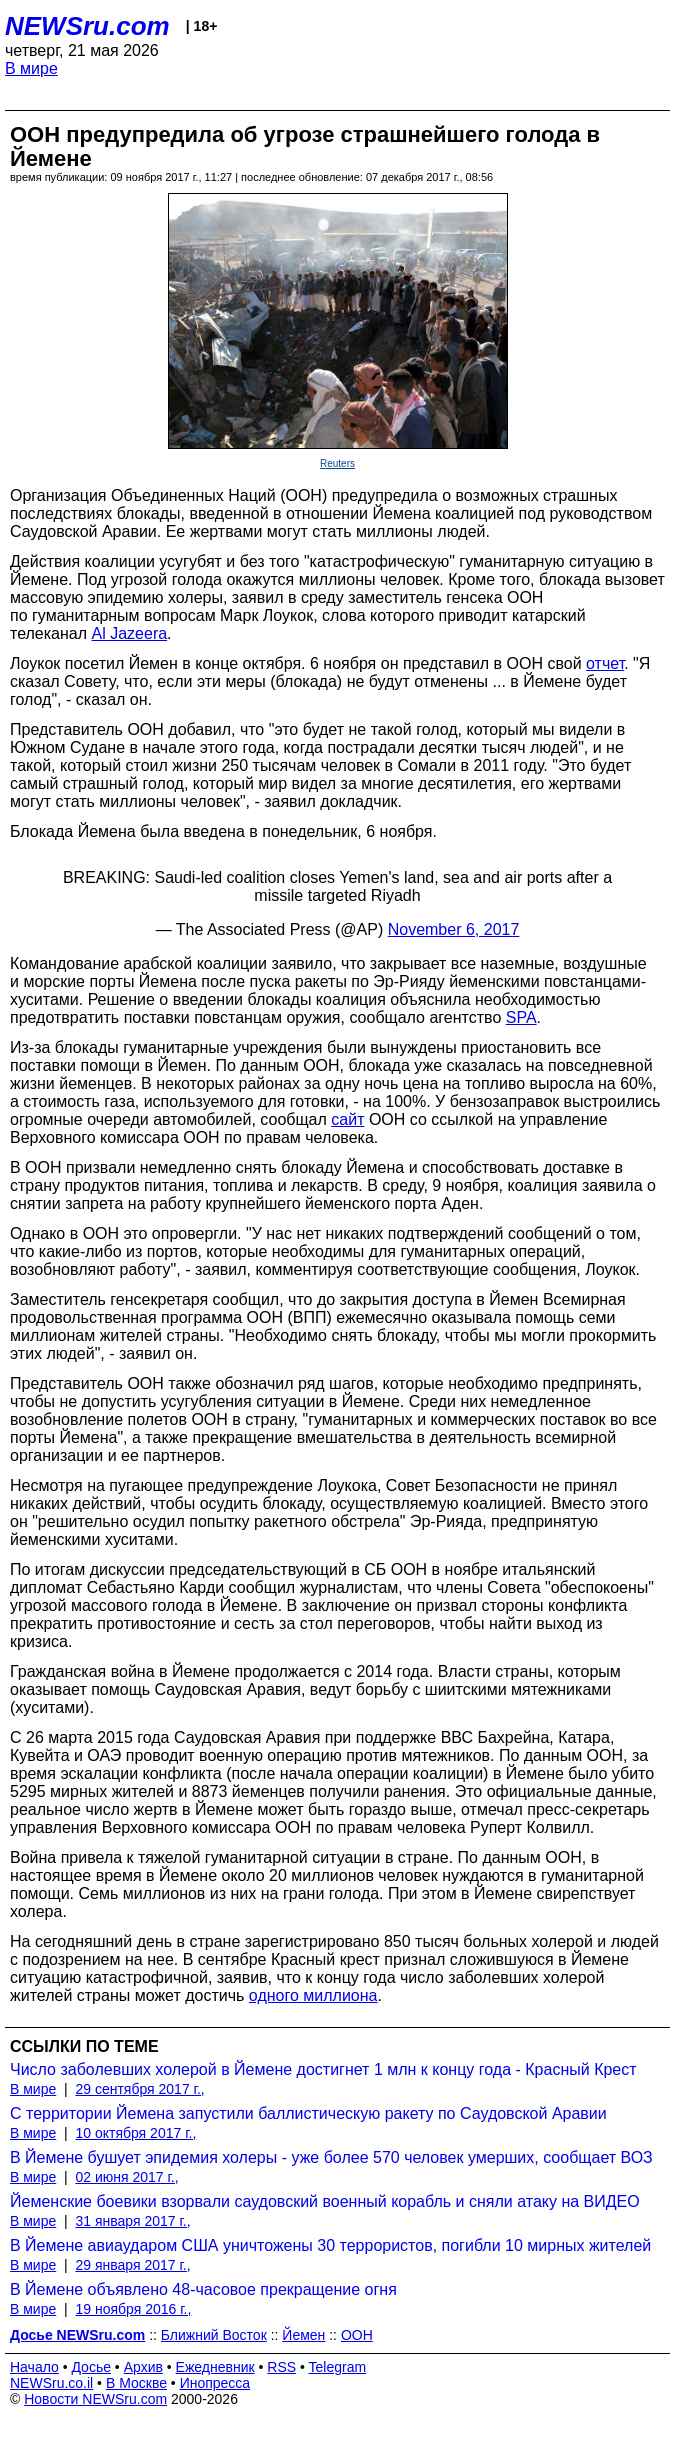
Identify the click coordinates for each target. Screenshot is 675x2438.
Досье (91, 2367)
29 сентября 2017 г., (139, 2089)
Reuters (337, 463)
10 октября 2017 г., (135, 2133)
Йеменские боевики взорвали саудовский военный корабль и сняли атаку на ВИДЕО (325, 2201)
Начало (34, 2367)
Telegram (338, 2367)
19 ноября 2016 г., (133, 2309)
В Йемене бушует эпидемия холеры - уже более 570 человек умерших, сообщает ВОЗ (331, 2157)
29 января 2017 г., (132, 2265)
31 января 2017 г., (132, 2221)
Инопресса (215, 2383)
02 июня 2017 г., (126, 2177)
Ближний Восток (214, 2335)
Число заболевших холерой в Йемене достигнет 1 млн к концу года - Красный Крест (323, 2069)
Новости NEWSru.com (95, 2399)
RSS (281, 2367)
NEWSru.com (87, 26)
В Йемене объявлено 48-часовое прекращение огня (203, 2289)
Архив (143, 2367)
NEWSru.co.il (51, 2383)
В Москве (136, 2383)
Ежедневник (215, 2367)
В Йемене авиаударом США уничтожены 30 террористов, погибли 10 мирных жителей (330, 2245)
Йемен (303, 2335)
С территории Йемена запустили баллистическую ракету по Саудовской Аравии (308, 2113)
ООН (357, 2335)
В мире (31, 68)
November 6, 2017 (454, 929)
